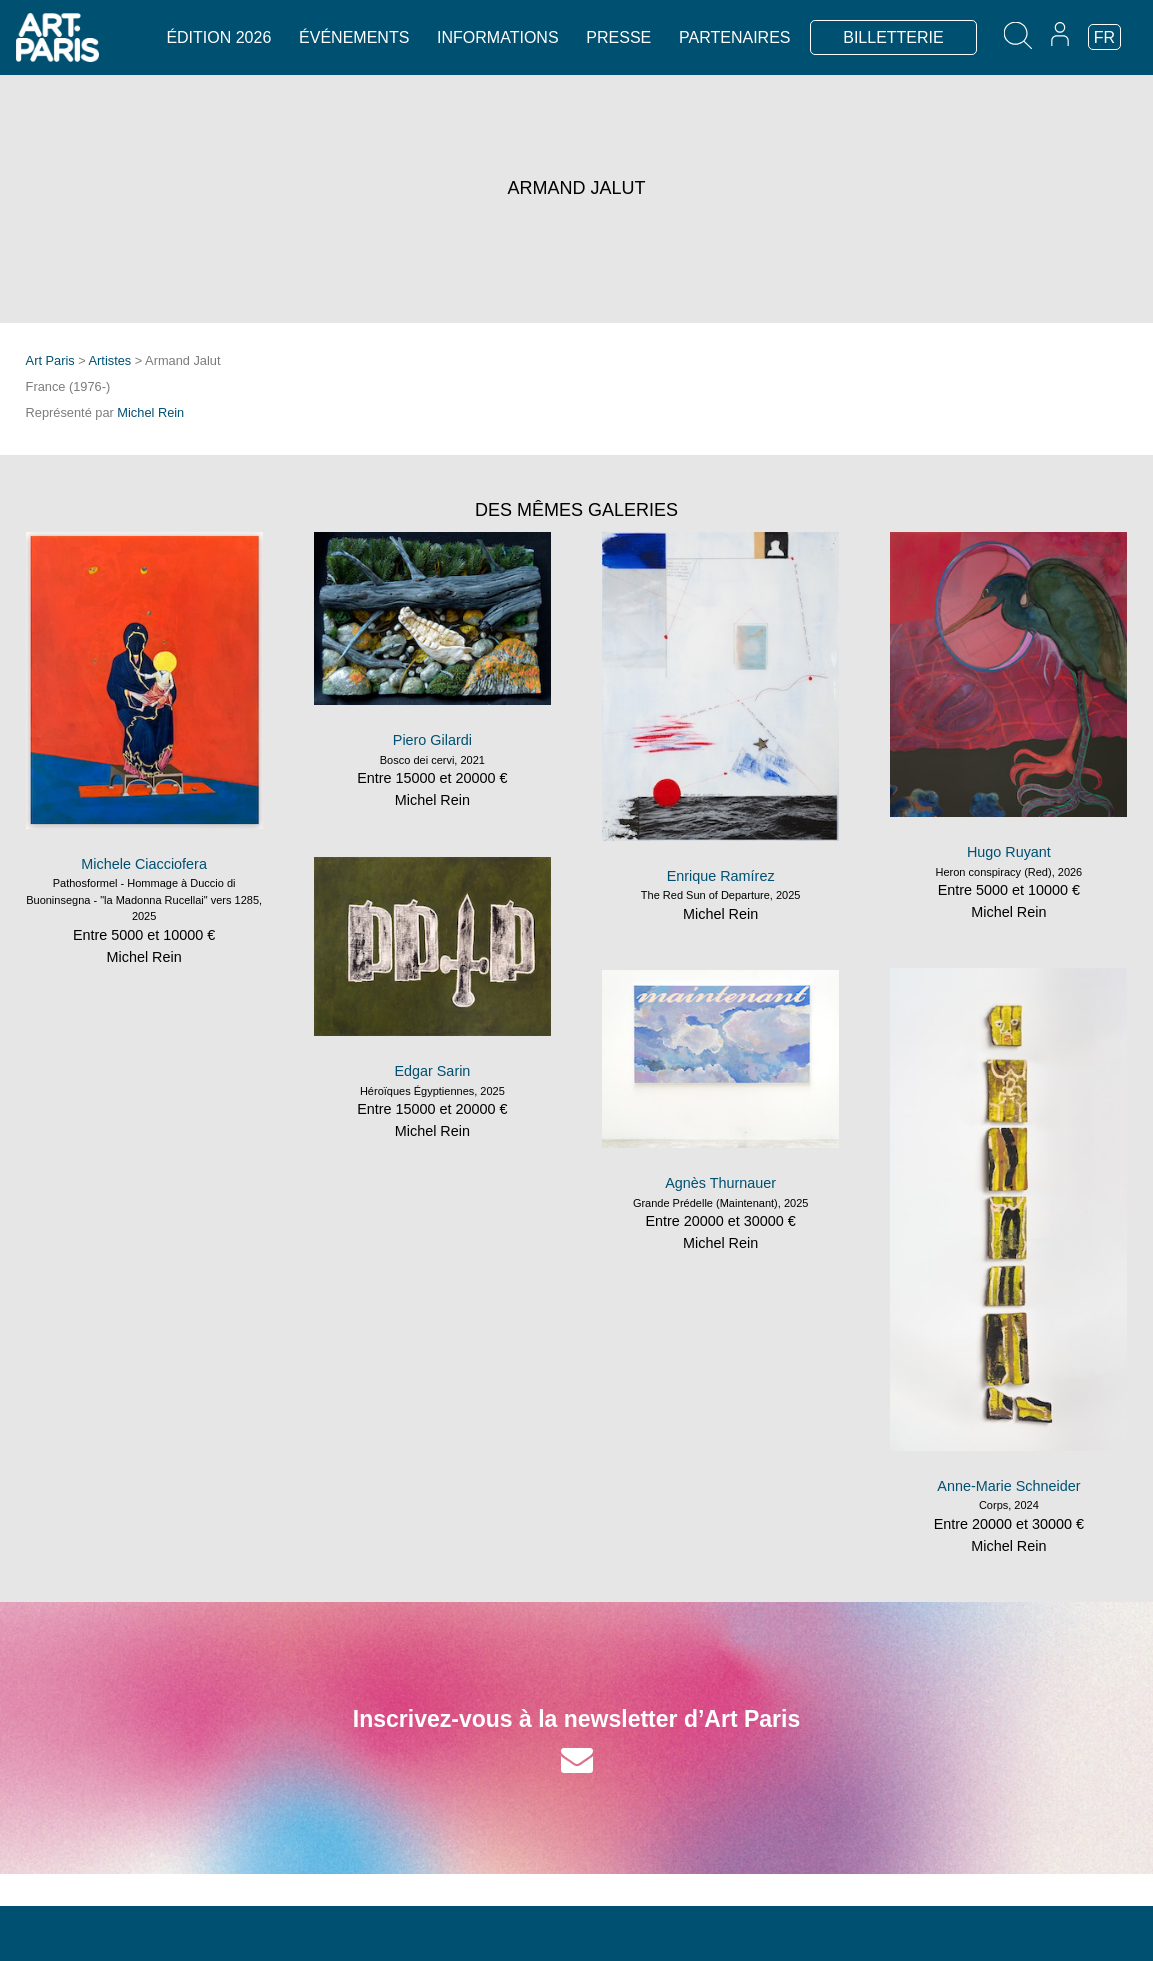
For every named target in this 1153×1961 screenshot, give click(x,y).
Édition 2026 (218, 37)
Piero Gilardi (432, 740)
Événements (354, 37)
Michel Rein (150, 412)
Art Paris (50, 360)
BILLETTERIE (893, 37)
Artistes (110, 360)
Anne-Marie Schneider (1008, 1486)
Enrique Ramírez (721, 876)
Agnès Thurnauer (720, 1183)
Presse (618, 37)
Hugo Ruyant (1009, 852)
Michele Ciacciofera (144, 864)
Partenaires (734, 37)
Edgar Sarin (432, 1071)
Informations (497, 37)
